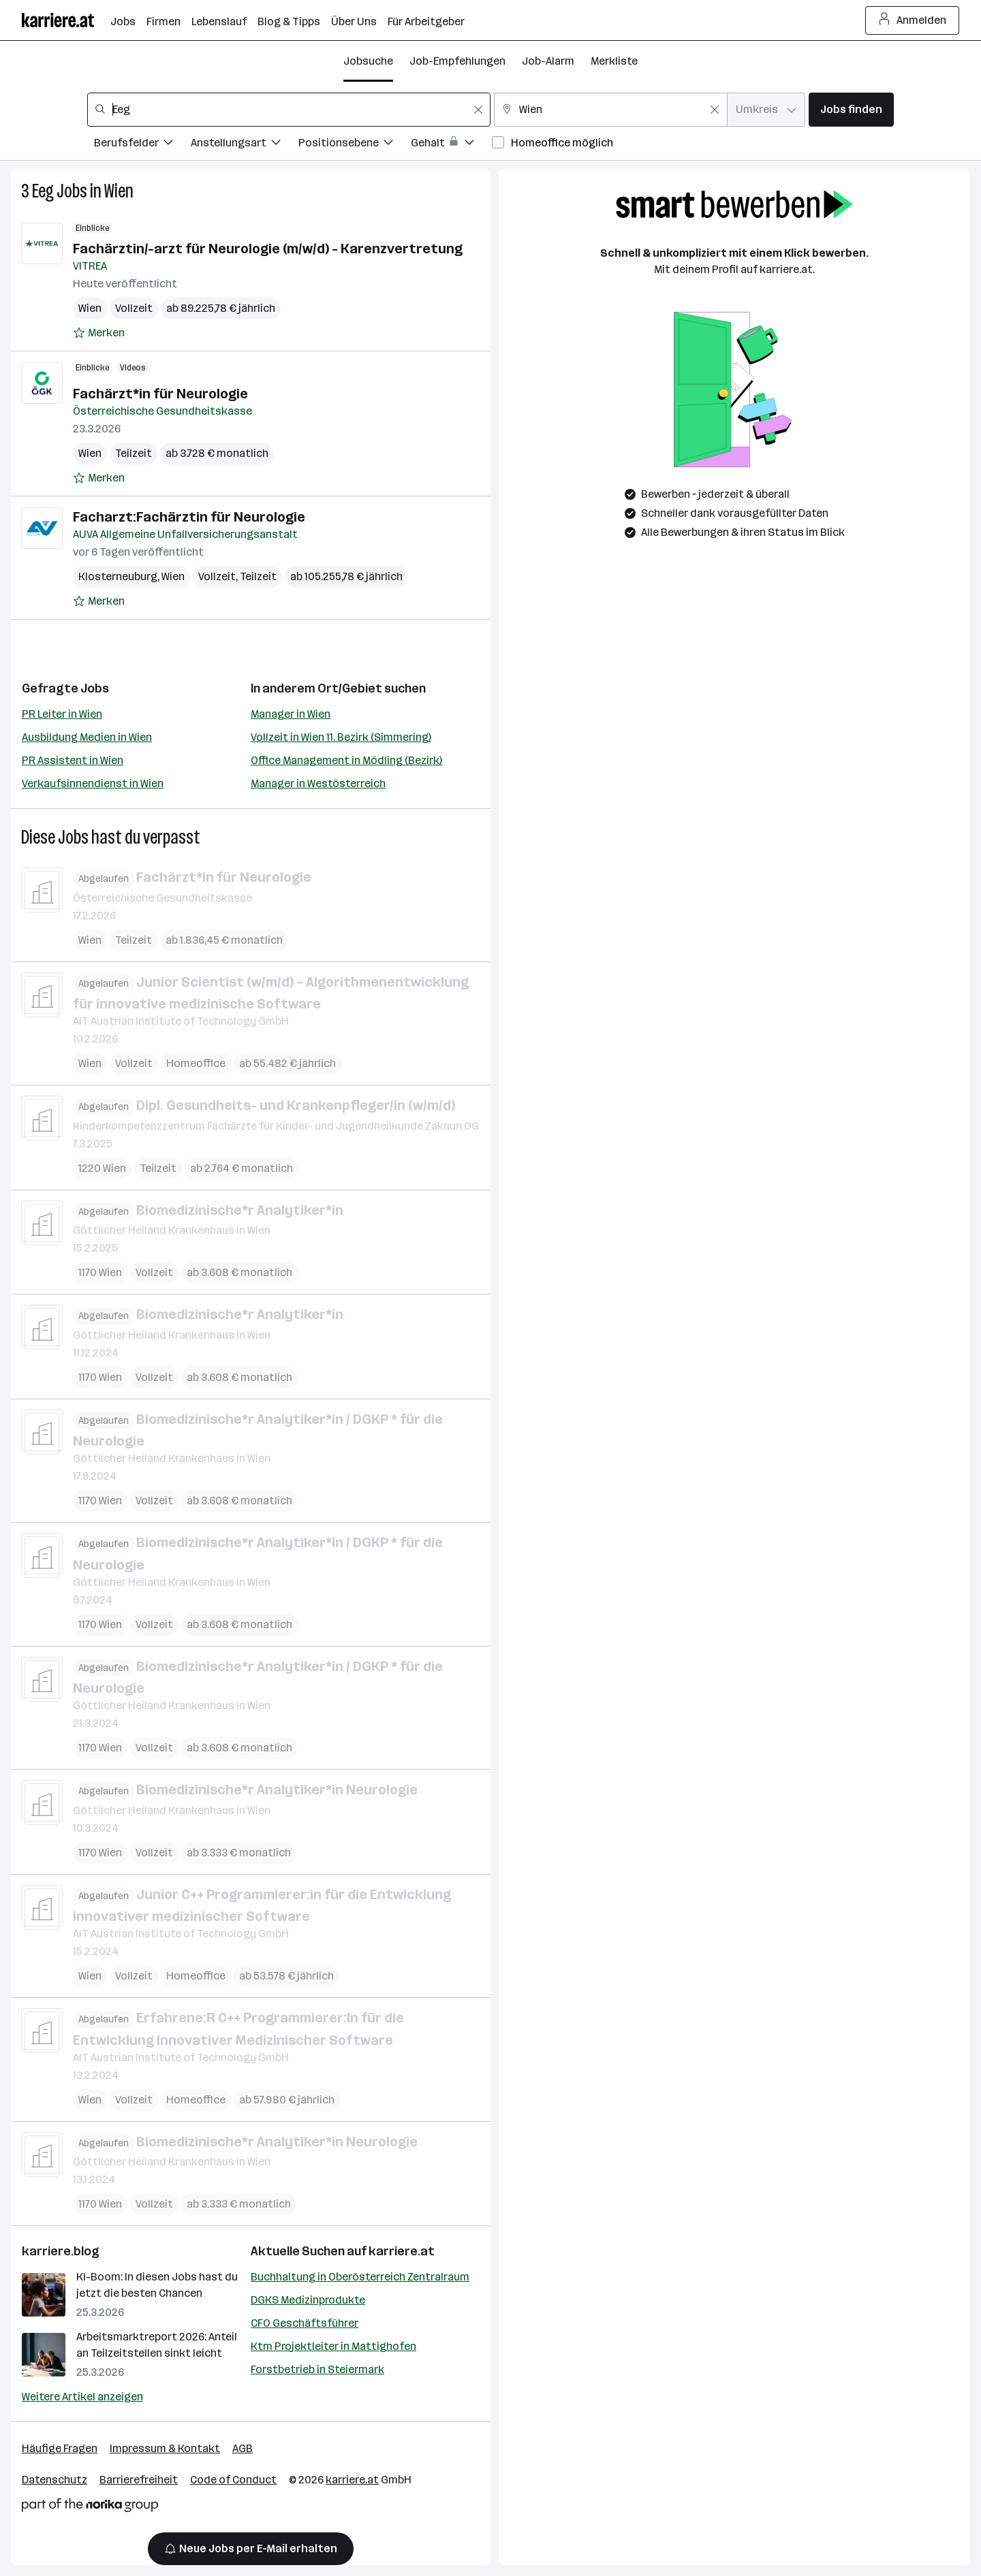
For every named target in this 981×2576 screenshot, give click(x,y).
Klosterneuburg (117, 576)
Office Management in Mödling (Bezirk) (346, 760)
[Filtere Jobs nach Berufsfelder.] (142, 144)
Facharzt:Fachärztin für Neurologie (189, 517)
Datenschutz (54, 2479)
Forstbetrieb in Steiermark (317, 2369)
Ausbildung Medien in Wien (87, 737)
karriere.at (402, 2251)
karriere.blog (60, 2251)
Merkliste (614, 60)
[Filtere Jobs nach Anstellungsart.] (244, 144)
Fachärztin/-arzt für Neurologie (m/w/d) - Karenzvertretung (268, 248)
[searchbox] (288, 110)
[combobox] (288, 110)
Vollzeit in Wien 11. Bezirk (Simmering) (341, 737)
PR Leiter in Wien (62, 713)
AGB (242, 2448)
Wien (119, 191)
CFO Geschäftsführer (304, 2323)
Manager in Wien (290, 713)
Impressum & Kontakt (165, 2448)
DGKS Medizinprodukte (308, 2299)
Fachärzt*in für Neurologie (160, 393)
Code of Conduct (233, 2479)
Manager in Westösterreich (318, 783)
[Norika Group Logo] (90, 2507)
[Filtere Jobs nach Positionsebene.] (354, 144)
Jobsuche (368, 60)
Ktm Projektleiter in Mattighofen (333, 2346)
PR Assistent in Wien (72, 760)
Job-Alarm (548, 60)
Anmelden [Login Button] (912, 20)
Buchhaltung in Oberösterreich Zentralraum (360, 2276)
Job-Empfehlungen (457, 60)
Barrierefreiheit (138, 2479)
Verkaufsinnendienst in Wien (93, 783)
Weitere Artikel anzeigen (82, 2396)
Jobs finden (851, 109)
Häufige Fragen (59, 2448)
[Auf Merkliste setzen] (99, 333)
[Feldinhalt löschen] (478, 110)
